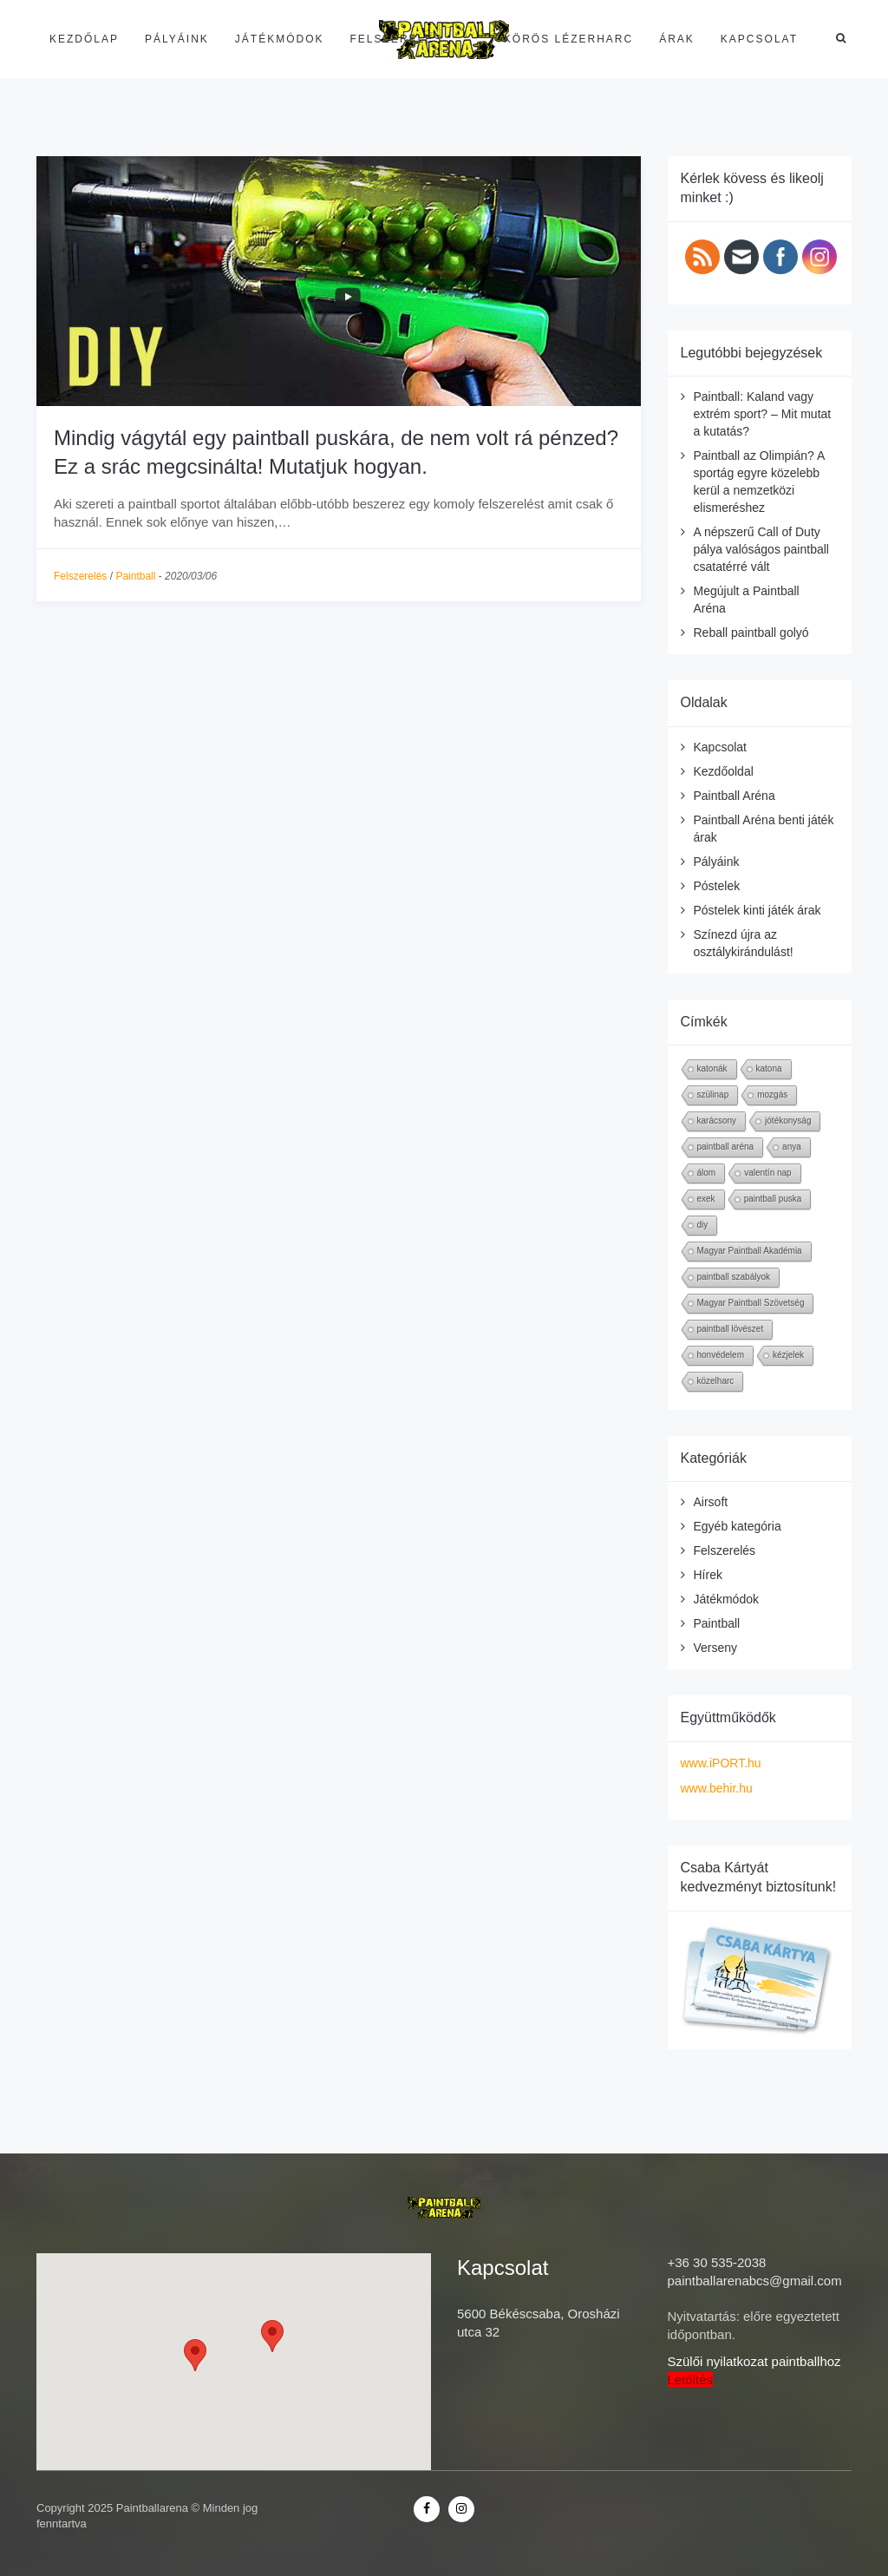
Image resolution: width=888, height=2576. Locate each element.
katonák (712, 1068)
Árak (677, 39)
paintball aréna (725, 1146)
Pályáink (177, 39)
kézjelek (788, 1355)
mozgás (772, 1094)
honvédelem (720, 1355)
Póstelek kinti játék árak (757, 910)
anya (791, 1146)
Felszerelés (396, 39)
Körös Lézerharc (568, 39)
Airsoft (711, 1502)
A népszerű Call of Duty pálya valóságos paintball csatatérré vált (761, 549)
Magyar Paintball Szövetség (751, 1303)
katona (769, 1068)
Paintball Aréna (734, 796)
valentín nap (768, 1172)
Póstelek (717, 886)
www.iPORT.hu (721, 1763)
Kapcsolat (759, 39)
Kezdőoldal (724, 771)
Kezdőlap (84, 39)
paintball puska (773, 1198)
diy (702, 1224)
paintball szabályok (734, 1276)
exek (706, 1198)
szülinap (713, 1094)
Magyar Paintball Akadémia (749, 1250)
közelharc (716, 1381)
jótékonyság (788, 1120)
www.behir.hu (717, 1788)
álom (706, 1172)
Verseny (716, 1648)
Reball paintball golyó (751, 632)
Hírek (708, 1575)
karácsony (717, 1120)
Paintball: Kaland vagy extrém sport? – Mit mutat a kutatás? (763, 414)
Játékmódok (279, 39)
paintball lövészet (730, 1329)
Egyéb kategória (737, 1526)
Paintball (135, 576)
